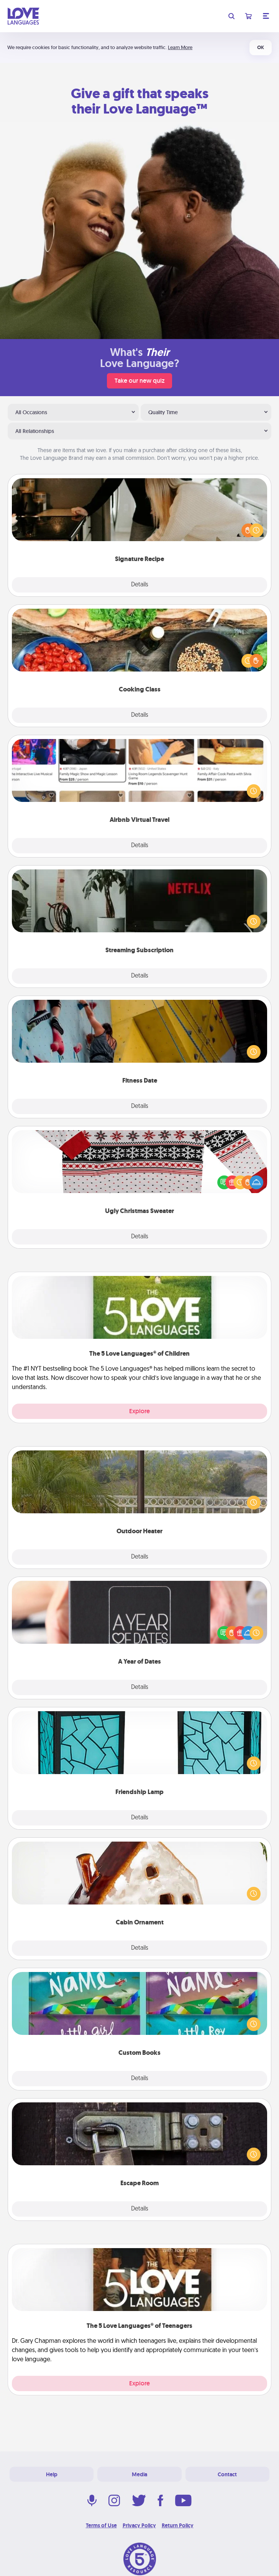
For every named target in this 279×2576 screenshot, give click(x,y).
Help (51, 2474)
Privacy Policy (139, 2525)
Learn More (180, 47)
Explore (139, 1411)
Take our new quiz (139, 381)
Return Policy (178, 2525)
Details (139, 585)
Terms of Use (101, 2525)
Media (139, 2474)
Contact (227, 2474)
